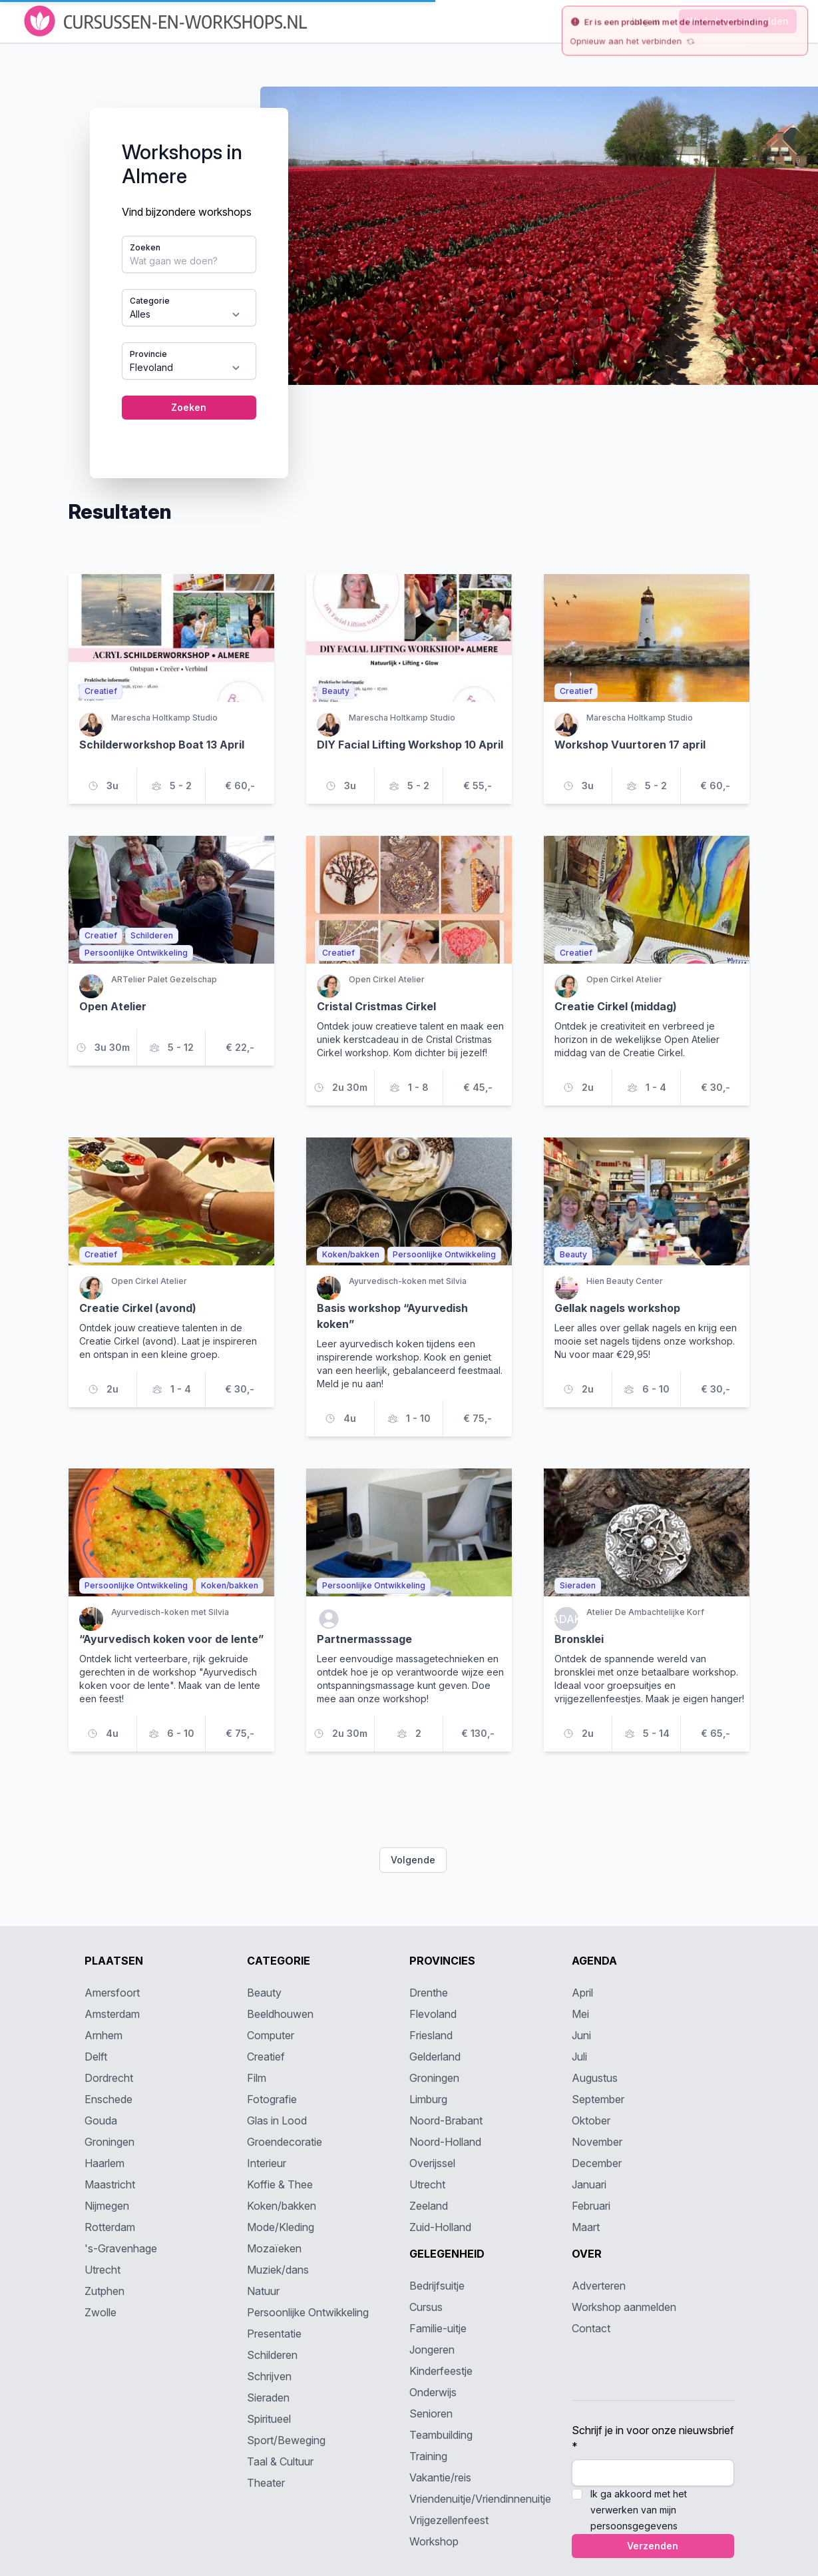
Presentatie (274, 2333)
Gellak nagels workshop (617, 1308)
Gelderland (435, 2056)
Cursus (426, 2307)
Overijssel (432, 2163)
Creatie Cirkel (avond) (137, 1308)
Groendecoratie (284, 2141)
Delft (96, 2056)
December (597, 2163)
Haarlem (104, 2163)
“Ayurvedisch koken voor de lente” (171, 1639)
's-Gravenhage (121, 2248)
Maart (586, 2227)
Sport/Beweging (286, 2440)
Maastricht (110, 2184)
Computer (270, 2035)
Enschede (108, 2099)
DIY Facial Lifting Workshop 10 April (410, 744)
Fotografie (272, 2099)
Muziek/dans (278, 2269)
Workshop (434, 2541)
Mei (580, 2014)
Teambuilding (441, 2434)
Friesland (431, 2035)
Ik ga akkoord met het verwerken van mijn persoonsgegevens (638, 2509)
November (597, 2141)
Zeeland (428, 2205)
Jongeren (432, 2349)
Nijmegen (107, 2205)
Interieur (266, 2163)
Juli (579, 2056)
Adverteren (599, 2285)
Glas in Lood (277, 2120)
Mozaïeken (274, 2248)
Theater (266, 2482)
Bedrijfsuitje (437, 2285)
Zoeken (145, 247)
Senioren (431, 2413)
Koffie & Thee (280, 2184)
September (598, 2099)
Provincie (148, 354)
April (582, 1992)
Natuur (263, 2291)
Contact (591, 2328)
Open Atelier (112, 1006)
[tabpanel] (409, 271)
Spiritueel (269, 2418)
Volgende (413, 1859)
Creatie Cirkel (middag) (615, 1006)
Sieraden (268, 2397)
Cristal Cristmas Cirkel (376, 1006)
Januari (589, 2184)
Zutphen (104, 2291)
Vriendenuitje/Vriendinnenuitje (480, 2498)
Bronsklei (579, 1639)
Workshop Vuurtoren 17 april (630, 744)
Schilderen (272, 2355)
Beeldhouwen (280, 2014)
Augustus (595, 2078)
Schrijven (269, 2376)
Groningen (109, 2141)
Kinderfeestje (441, 2371)
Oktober (591, 2120)
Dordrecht (109, 2078)
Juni (581, 2035)
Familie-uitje (438, 2328)
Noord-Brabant (446, 2120)
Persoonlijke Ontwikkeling (308, 2312)
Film (256, 2078)
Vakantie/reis (440, 2477)
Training (428, 2456)
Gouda (101, 2120)
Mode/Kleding (280, 2227)
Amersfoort (112, 1992)
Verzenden (652, 2545)
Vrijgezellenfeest (449, 2520)
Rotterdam (110, 2227)
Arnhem (103, 2035)
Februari (591, 2205)
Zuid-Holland (440, 2227)
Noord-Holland (445, 2141)
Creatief (266, 2056)
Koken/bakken (281, 2205)
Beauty (264, 1992)
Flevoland (433, 2014)
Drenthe (428, 1992)
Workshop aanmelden (624, 2307)
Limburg (428, 2099)
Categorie (150, 301)
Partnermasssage (364, 1639)
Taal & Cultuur (280, 2461)
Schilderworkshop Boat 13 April (161, 744)
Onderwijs (433, 2392)
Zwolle (100, 2312)
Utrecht (102, 2269)
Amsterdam (112, 2014)
